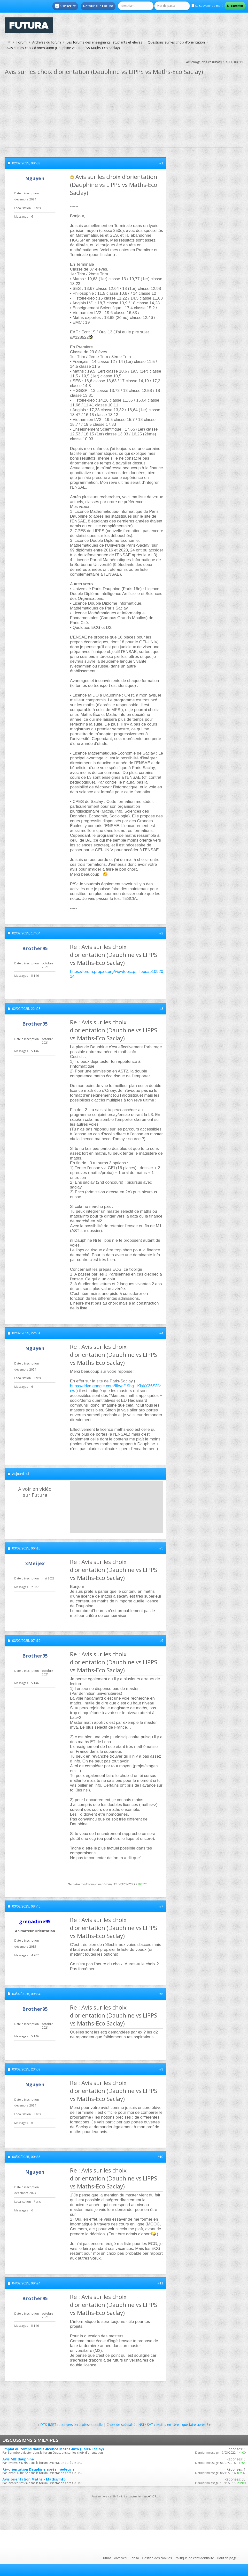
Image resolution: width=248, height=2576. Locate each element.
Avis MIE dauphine (18, 2459)
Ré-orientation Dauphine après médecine (38, 2469)
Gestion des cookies (157, 2558)
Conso (134, 2558)
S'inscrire (65, 6)
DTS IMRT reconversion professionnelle (71, 2424)
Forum (21, 42)
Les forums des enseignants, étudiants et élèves (104, 42)
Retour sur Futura (98, 6)
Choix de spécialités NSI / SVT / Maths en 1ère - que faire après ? (157, 2424)
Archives (120, 2558)
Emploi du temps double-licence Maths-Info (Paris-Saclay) (53, 2449)
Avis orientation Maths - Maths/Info (34, 2479)
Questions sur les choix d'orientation (176, 42)
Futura (106, 2558)
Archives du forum (46, 42)
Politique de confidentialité (194, 2558)
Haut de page (227, 2558)
